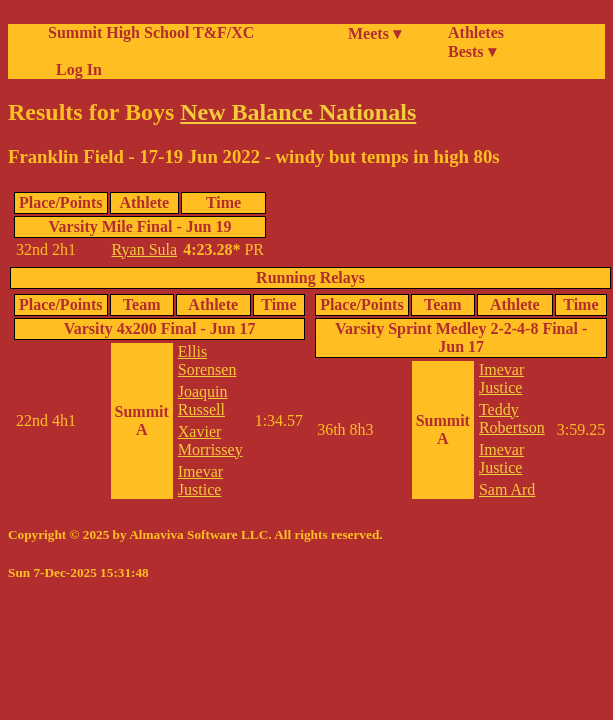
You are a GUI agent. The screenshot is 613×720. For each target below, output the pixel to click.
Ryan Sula (145, 249)
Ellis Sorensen (207, 360)
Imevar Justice (200, 480)
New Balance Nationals (298, 112)
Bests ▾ (472, 51)
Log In (75, 69)
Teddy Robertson (512, 418)
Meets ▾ (374, 33)
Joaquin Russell (203, 400)
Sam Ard (507, 489)
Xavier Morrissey (210, 440)
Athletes (476, 32)
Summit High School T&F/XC (151, 32)
